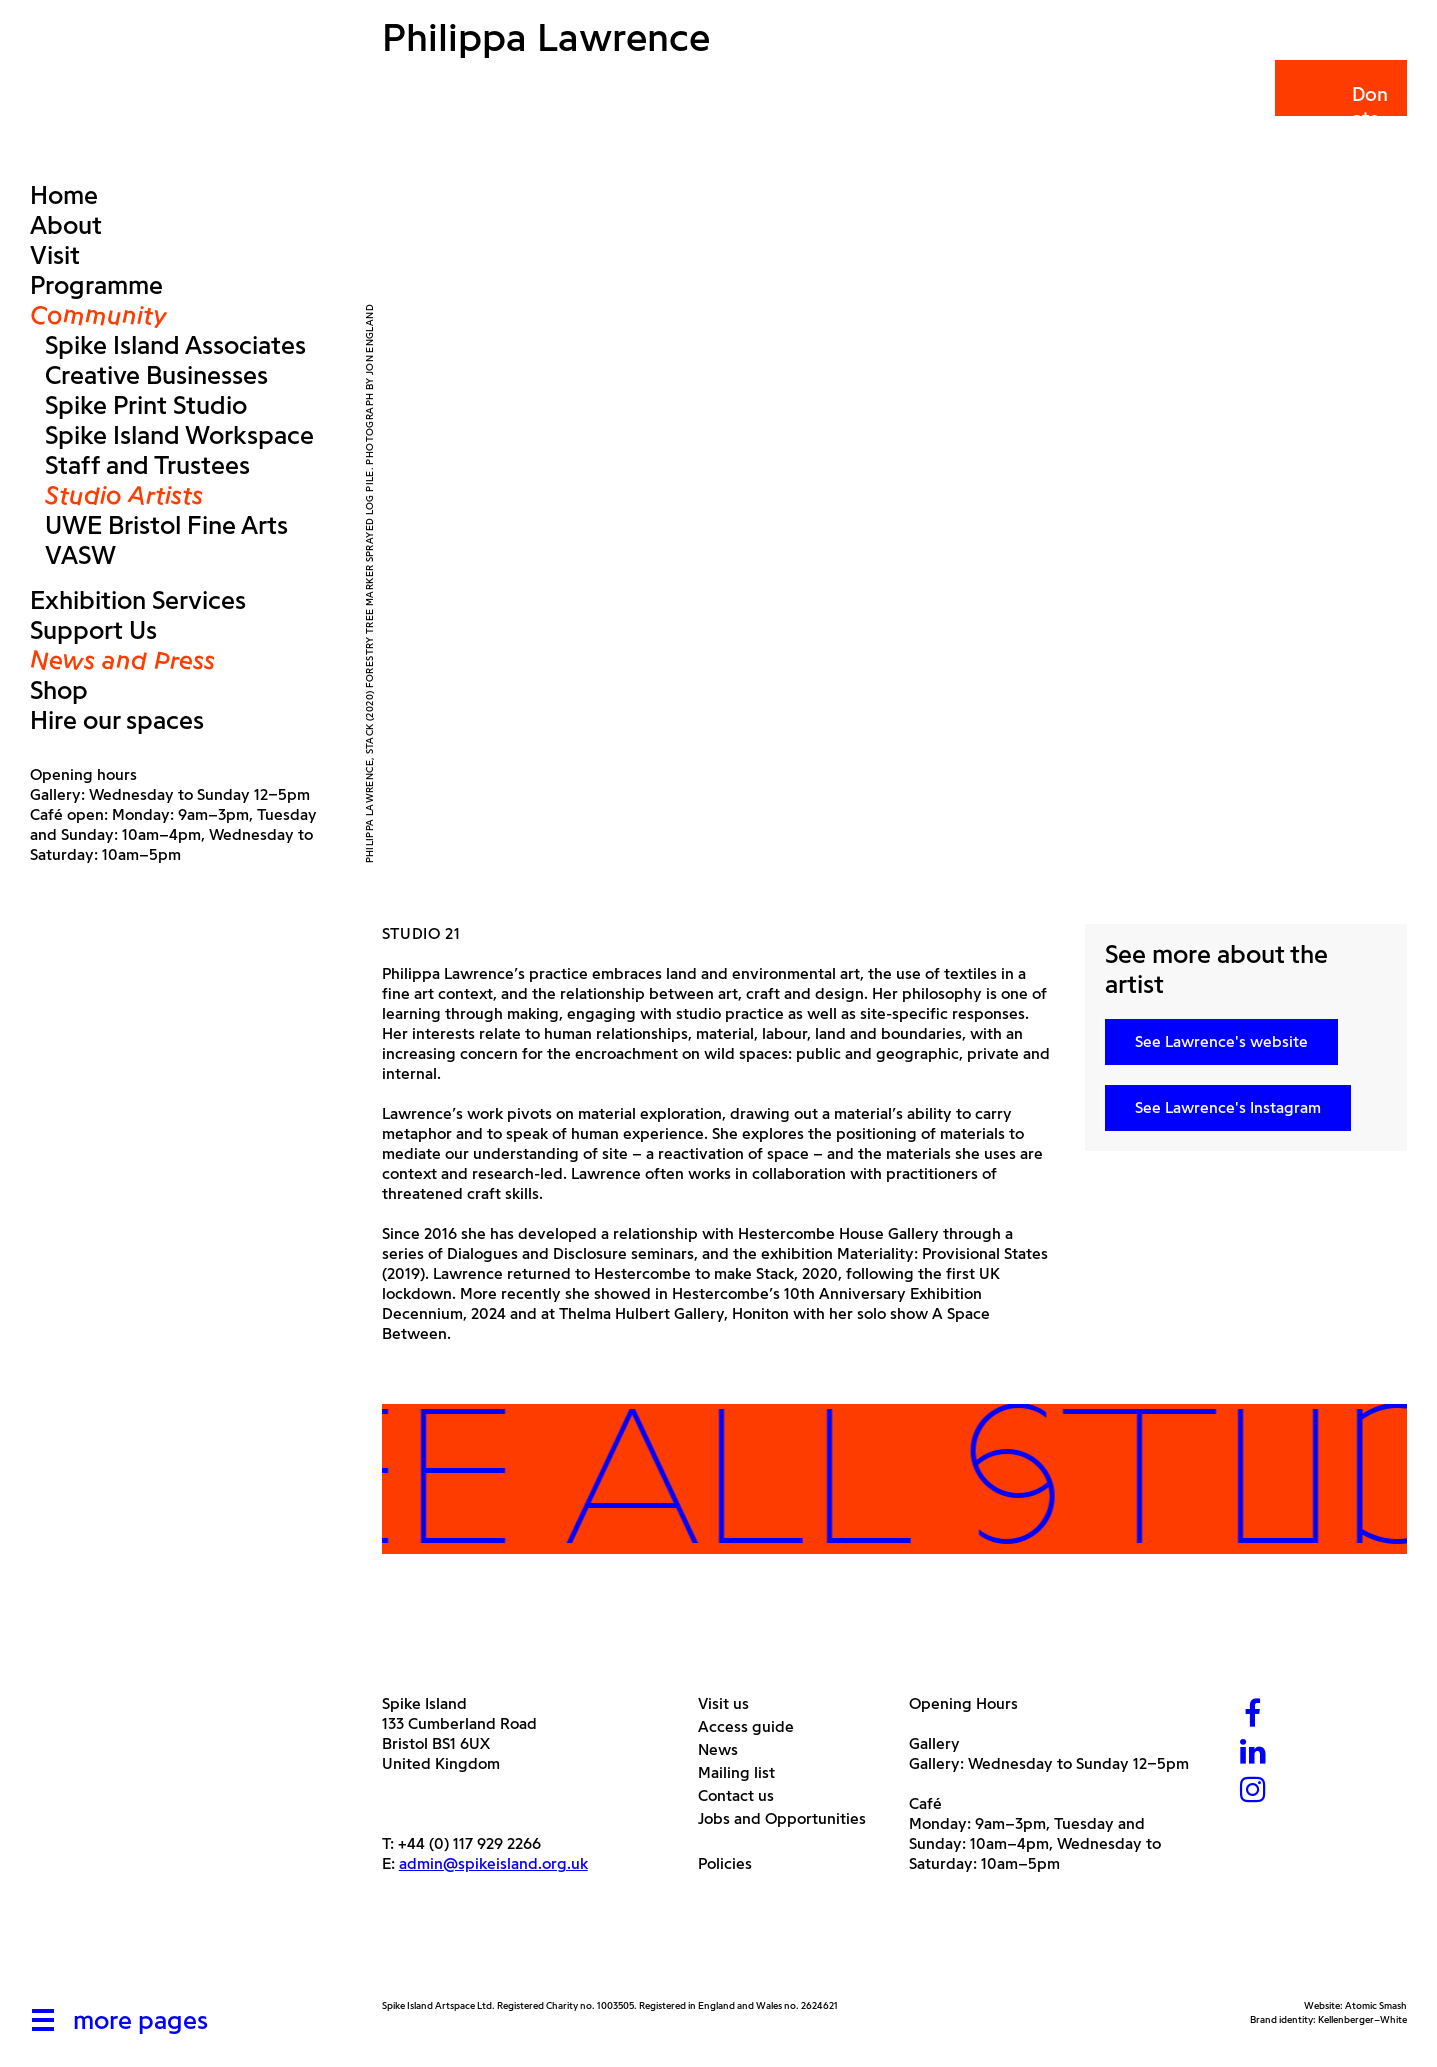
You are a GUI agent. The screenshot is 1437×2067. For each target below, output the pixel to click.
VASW (80, 555)
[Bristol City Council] (581, 1951)
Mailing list (744, 1772)
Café (925, 1803)
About (66, 225)
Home (64, 195)
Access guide (753, 1726)
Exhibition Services (138, 600)
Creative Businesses (156, 375)
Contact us (743, 1795)
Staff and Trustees (147, 465)
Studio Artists (124, 495)
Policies (732, 1863)
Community (98, 315)
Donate (1339, 106)
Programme (96, 285)
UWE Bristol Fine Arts (166, 525)
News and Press (122, 660)
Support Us (93, 630)
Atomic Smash (1376, 2005)
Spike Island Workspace (179, 435)
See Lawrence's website (1221, 1041)
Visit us (731, 1703)
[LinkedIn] (1253, 1753)
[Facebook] (1253, 1715)
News (725, 1749)
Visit (55, 255)
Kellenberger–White (1362, 2019)
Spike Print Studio (146, 405)
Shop (59, 690)
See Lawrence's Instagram (1228, 1107)
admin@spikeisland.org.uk (493, 1863)
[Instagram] (1253, 1791)
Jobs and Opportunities (789, 1818)
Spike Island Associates (175, 345)
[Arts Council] (432, 1951)
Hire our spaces (117, 720)
